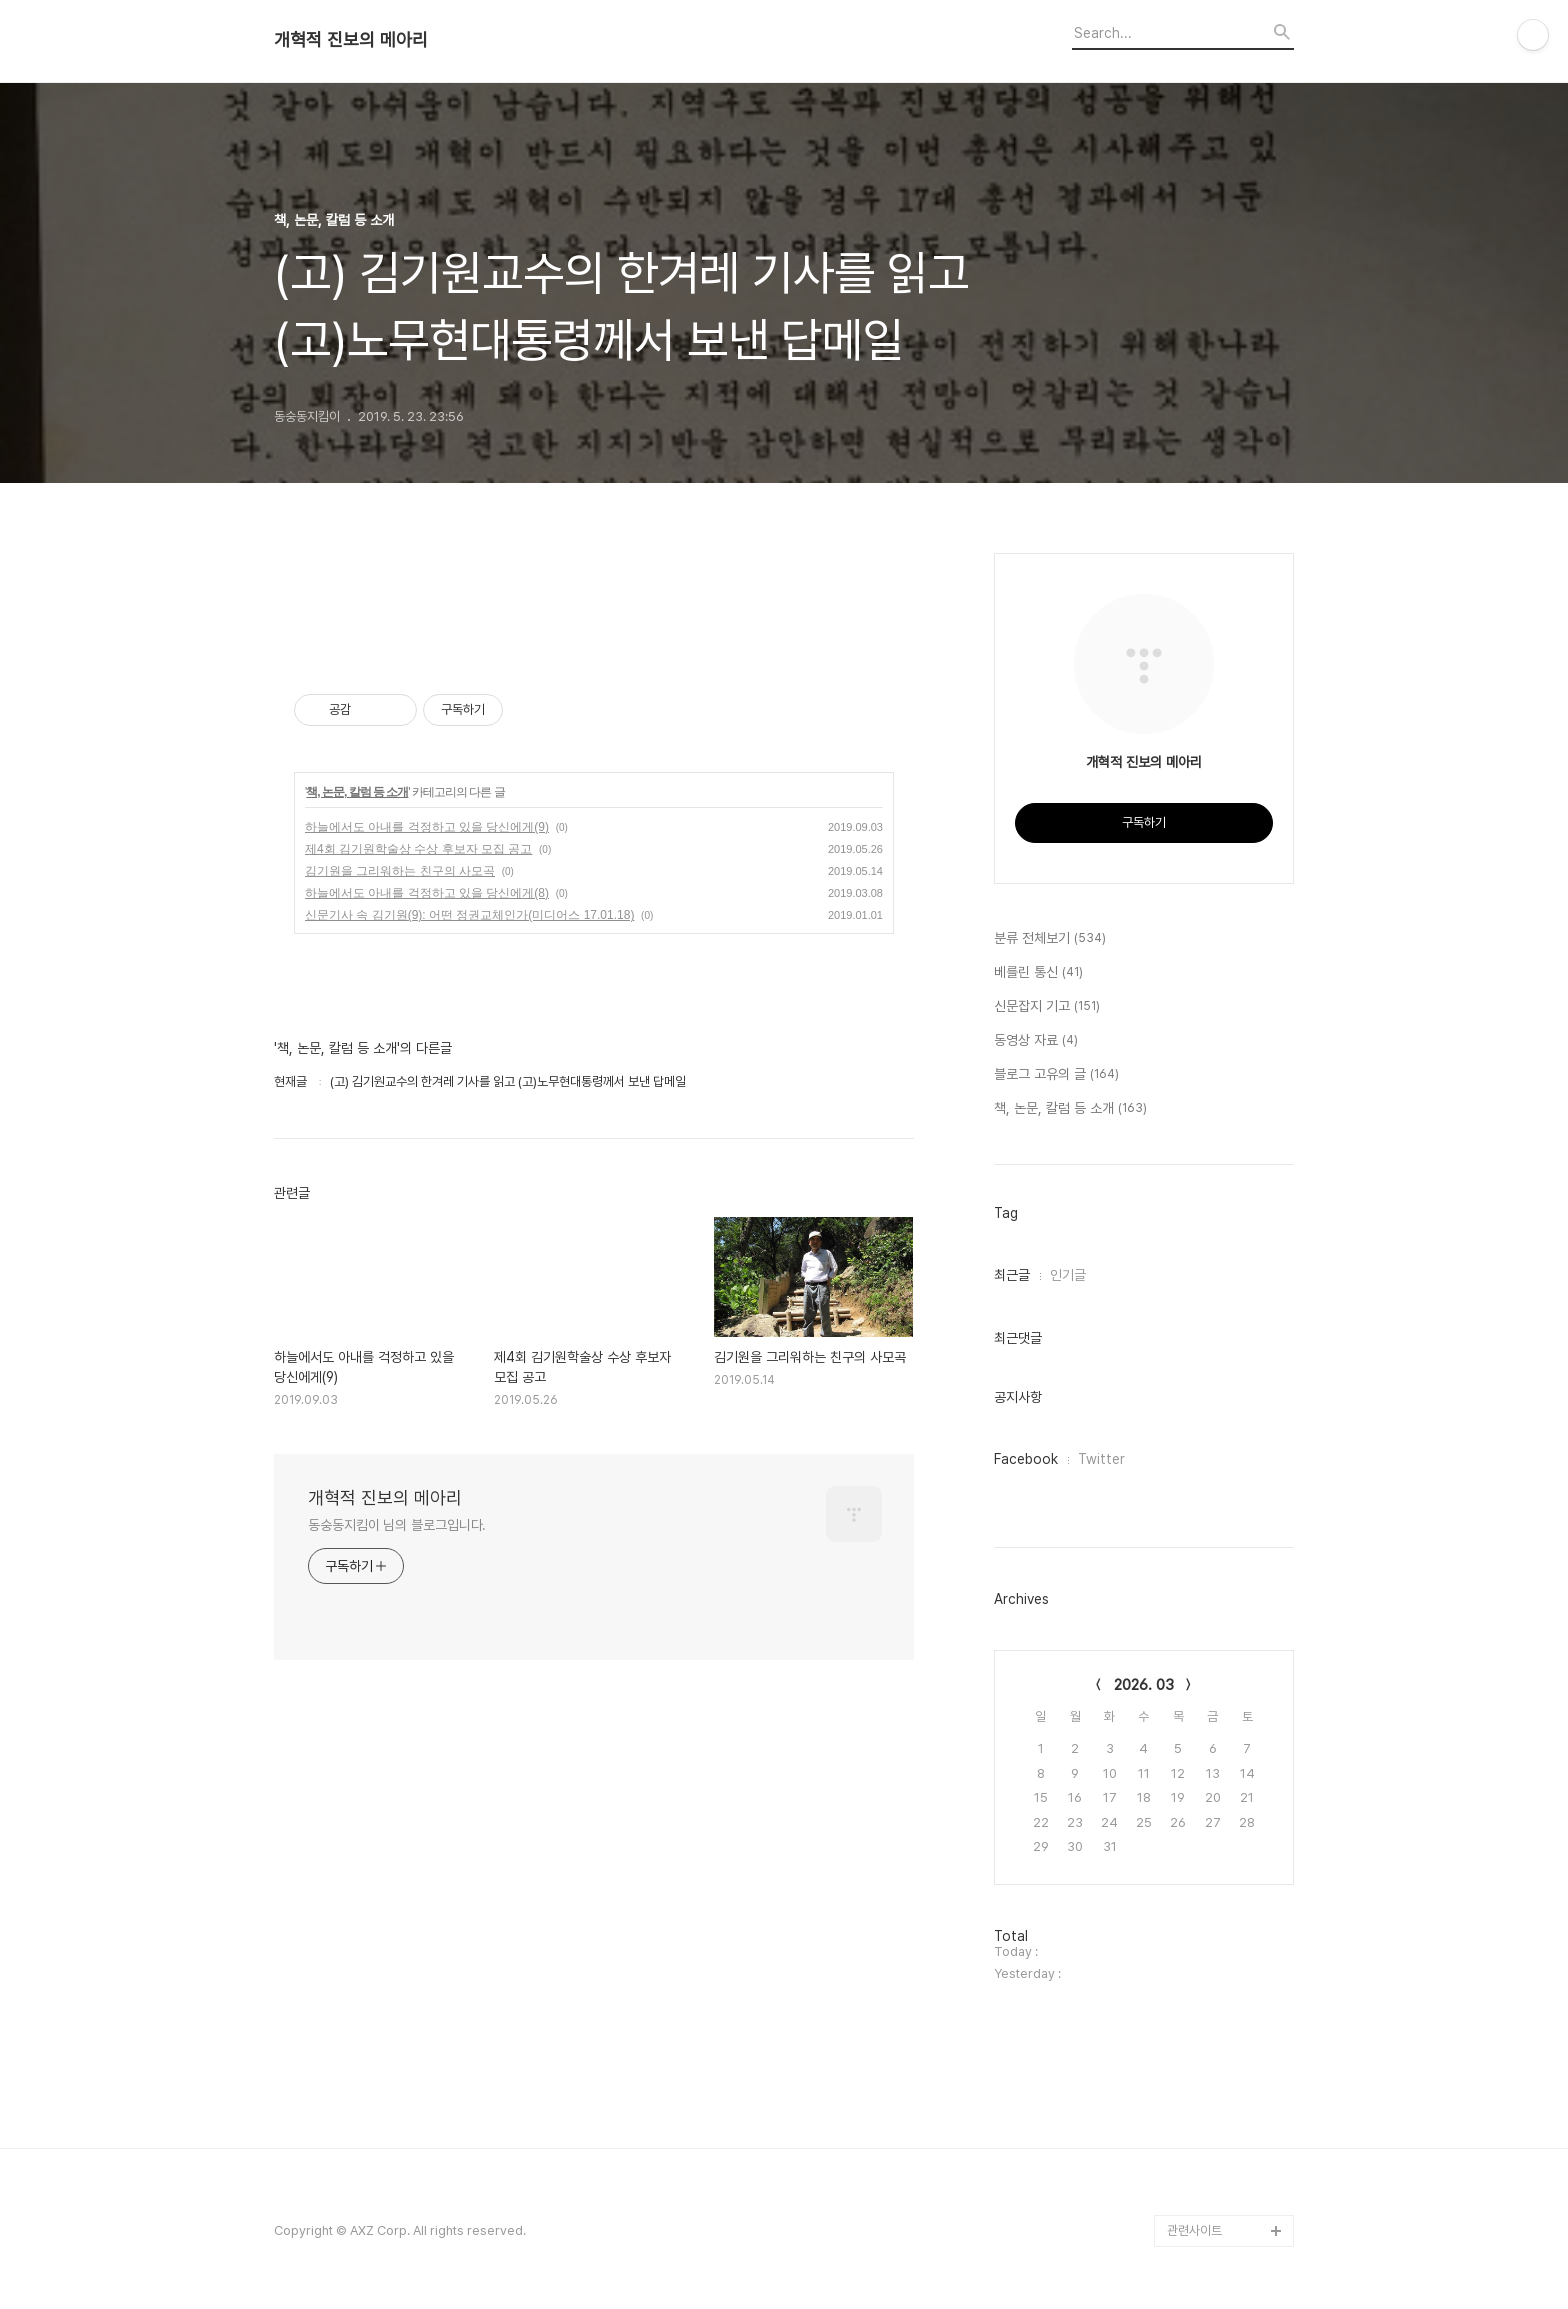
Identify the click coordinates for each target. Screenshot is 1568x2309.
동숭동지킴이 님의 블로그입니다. (397, 1525)
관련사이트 (1194, 2230)
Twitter (1101, 1459)
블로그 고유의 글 (1056, 1075)
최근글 (1012, 1275)
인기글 (1068, 1275)
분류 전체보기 (1050, 939)
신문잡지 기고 (1047, 1007)
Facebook (1026, 1459)
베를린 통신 (1038, 973)
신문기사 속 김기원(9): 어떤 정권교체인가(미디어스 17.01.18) (469, 915)
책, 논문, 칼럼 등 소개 (357, 792)
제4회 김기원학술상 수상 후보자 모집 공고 (418, 849)
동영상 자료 (1036, 1041)
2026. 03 (1144, 1685)
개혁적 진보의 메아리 (351, 40)
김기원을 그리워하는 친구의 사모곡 (400, 871)
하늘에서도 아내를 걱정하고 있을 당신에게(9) (427, 827)
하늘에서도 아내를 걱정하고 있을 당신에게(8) (427, 893)
